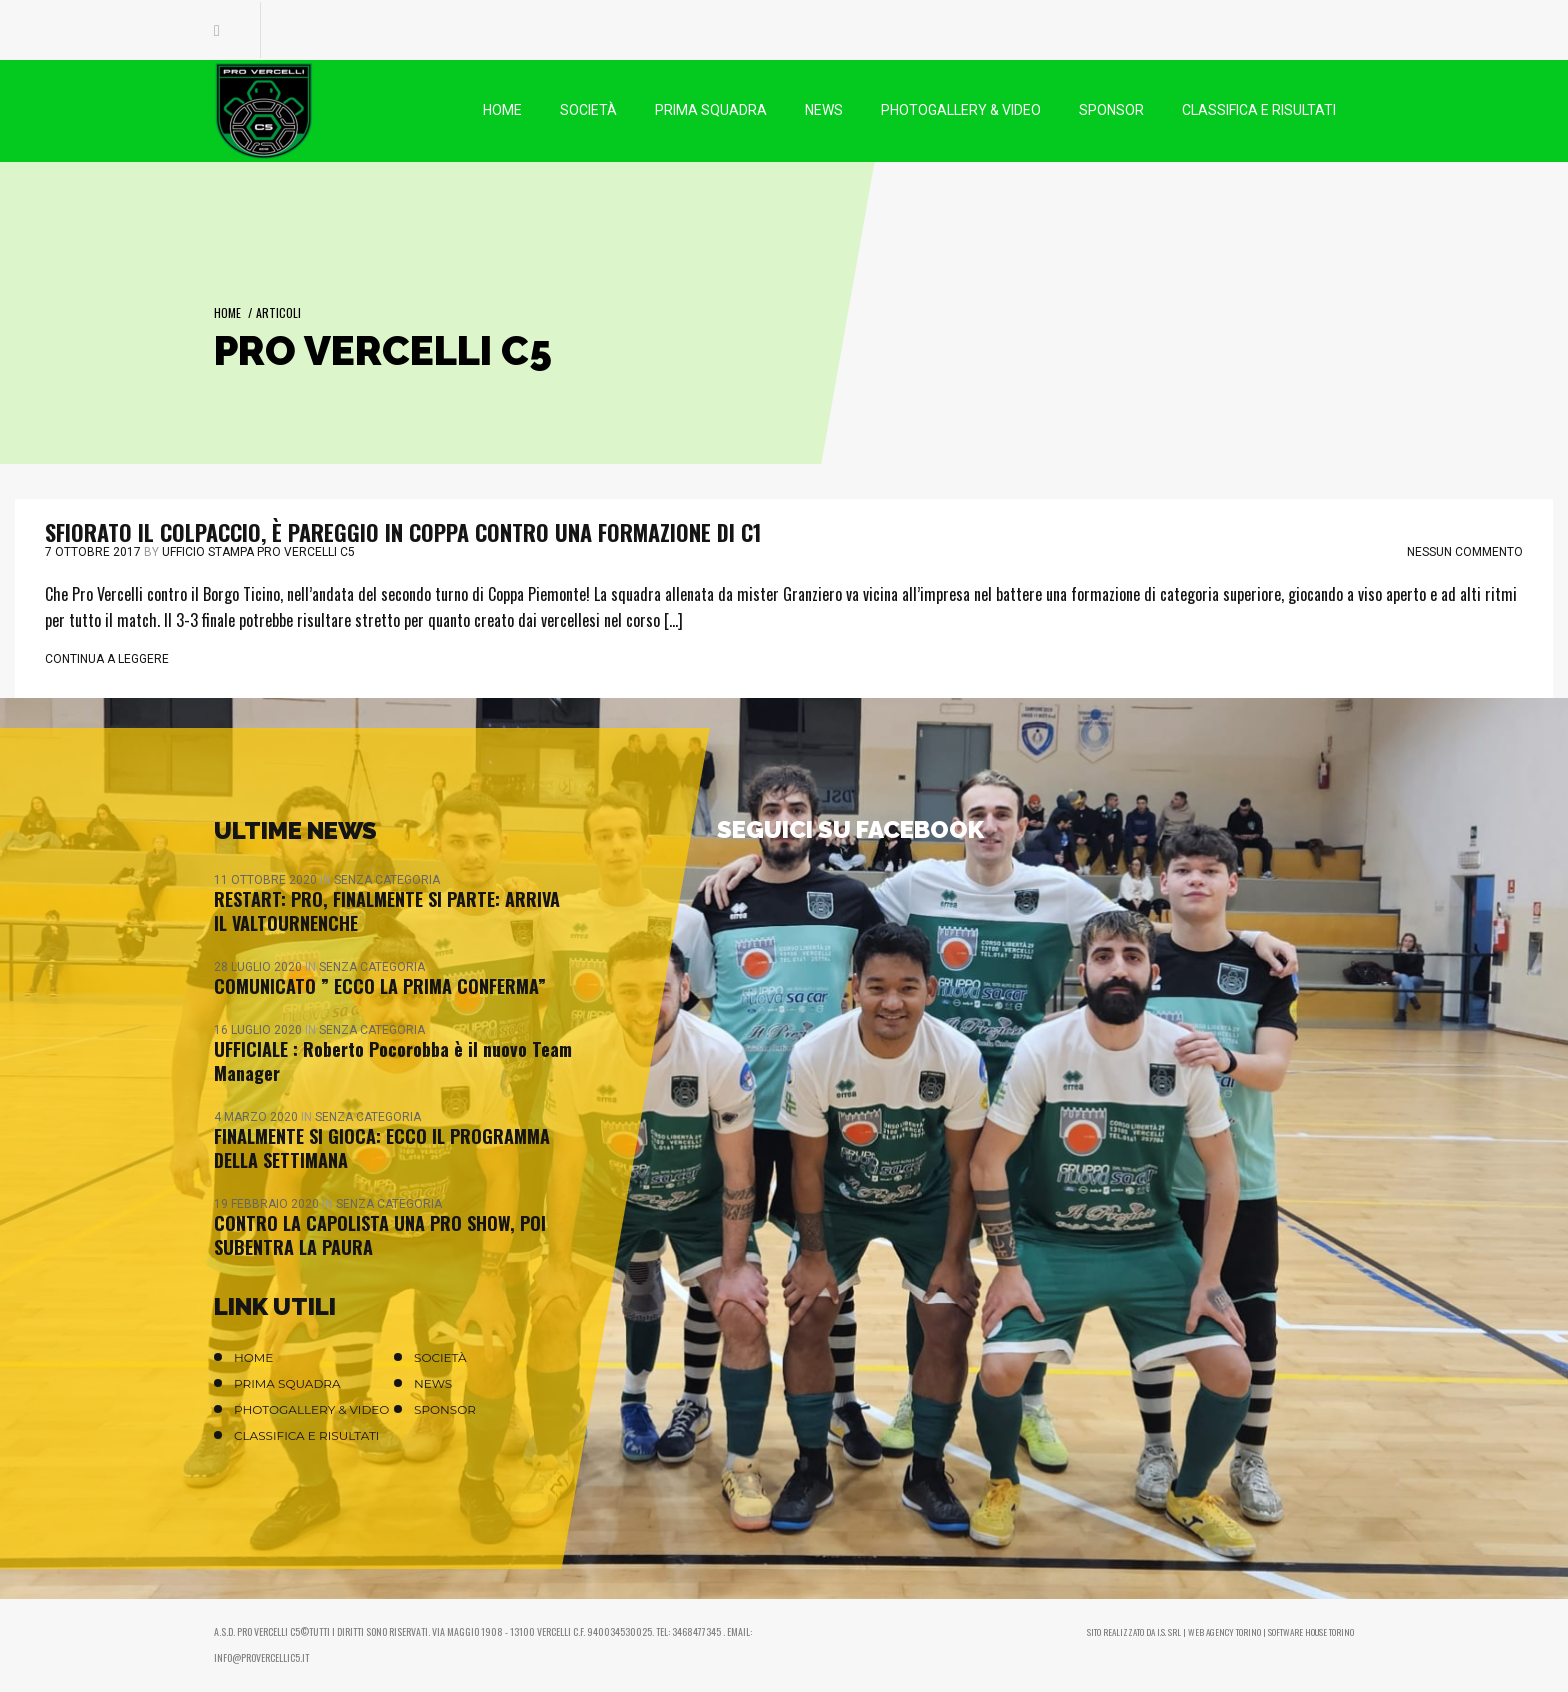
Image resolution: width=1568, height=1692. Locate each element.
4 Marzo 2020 (257, 1117)
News (433, 1383)
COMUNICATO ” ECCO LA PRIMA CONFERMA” (380, 986)
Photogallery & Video (311, 1409)
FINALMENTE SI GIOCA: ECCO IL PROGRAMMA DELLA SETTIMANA (382, 1148)
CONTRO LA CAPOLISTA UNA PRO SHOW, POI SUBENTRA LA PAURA (380, 1235)
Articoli (278, 312)
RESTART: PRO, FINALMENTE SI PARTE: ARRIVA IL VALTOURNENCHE (387, 911)
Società (440, 1357)
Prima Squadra (287, 1383)
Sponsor (445, 1409)
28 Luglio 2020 (259, 967)
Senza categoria (387, 880)
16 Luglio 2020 (259, 1030)
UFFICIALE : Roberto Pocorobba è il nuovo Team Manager (393, 1061)
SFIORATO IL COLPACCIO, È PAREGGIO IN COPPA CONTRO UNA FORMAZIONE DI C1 (403, 532)
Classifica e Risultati (307, 1435)
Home (227, 312)
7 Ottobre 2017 (93, 552)
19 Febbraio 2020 (268, 1204)
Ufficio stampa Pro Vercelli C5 (258, 552)
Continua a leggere (107, 659)
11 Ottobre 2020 (267, 880)
